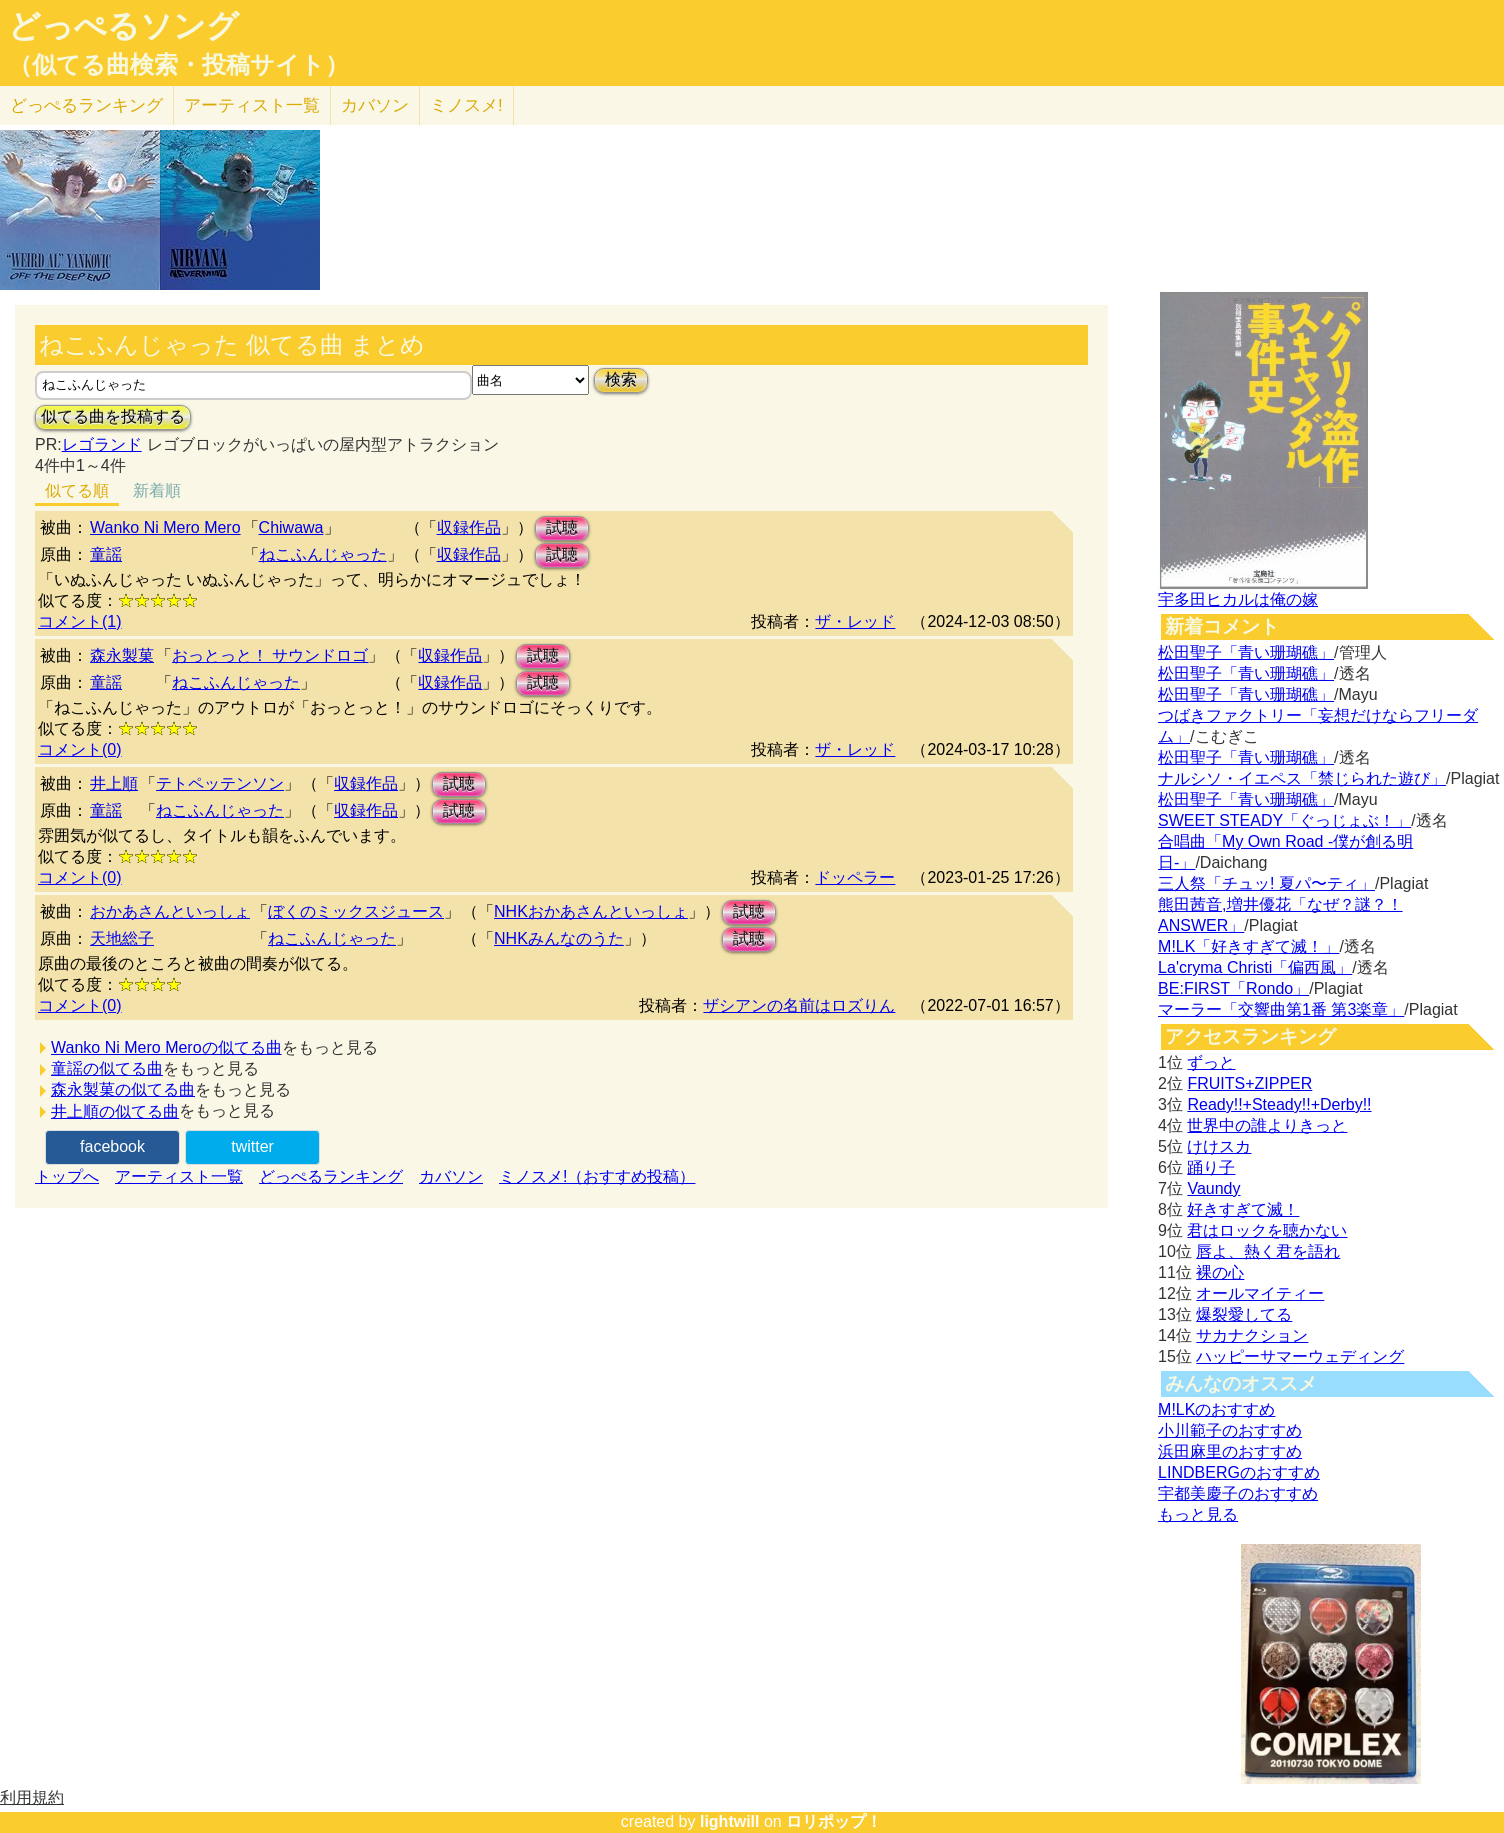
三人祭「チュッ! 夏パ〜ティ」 (1266, 883)
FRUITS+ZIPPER (1249, 1083)
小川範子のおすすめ (1230, 1430)
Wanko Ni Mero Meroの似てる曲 (166, 1047)
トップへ (67, 1176)
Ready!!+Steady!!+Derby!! (1279, 1104)
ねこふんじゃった (323, 554)
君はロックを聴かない (1267, 1230)
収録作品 (469, 527)
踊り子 (1211, 1167)
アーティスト (252, 105)
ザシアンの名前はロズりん (799, 1005)
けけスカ (1219, 1146)
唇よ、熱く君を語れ (1268, 1251)
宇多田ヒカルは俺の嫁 (1238, 599)
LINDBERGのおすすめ (1239, 1472)
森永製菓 (122, 655)
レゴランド (102, 444)
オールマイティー (1260, 1293)
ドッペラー (855, 877)
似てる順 (77, 490)
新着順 (157, 490)
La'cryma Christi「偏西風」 (1255, 967)
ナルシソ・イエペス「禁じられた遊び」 (1302, 778)
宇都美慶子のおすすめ (1238, 1493)
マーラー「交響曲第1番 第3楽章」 (1281, 1009)
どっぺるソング (123, 26)
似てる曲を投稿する (113, 416)
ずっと (1211, 1062)
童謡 (106, 554)
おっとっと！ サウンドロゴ (270, 655)
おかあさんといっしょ (170, 911)
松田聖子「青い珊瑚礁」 (1246, 652)
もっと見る (1198, 1514)
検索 (621, 379)
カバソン (375, 105)
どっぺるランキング (331, 1176)
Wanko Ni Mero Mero (165, 527)
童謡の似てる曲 (107, 1068)
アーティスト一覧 (179, 1176)
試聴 (562, 527)
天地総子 (122, 938)
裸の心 (1220, 1272)
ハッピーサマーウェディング (1300, 1356)
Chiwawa (291, 527)
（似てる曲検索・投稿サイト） (178, 65)
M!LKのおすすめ (1216, 1409)
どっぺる (86, 105)
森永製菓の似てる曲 (123, 1089)
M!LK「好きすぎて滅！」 (1248, 946)
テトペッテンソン (220, 783)
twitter (252, 1146)
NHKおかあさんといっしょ (591, 911)
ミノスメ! (466, 105)
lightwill (730, 1821)
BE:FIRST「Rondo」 (1233, 988)
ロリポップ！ (834, 1821)
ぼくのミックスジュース (356, 911)
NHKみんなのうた (559, 938)
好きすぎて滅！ (1243, 1209)
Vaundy (1213, 1188)
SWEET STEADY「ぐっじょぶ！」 (1284, 820)
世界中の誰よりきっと (1267, 1125)
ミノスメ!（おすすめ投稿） (597, 1176)
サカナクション (1252, 1335)
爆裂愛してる (1244, 1314)
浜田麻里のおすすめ (1230, 1451)
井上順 (114, 783)
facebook (112, 1146)
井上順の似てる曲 (115, 1111)
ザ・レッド (855, 621)
